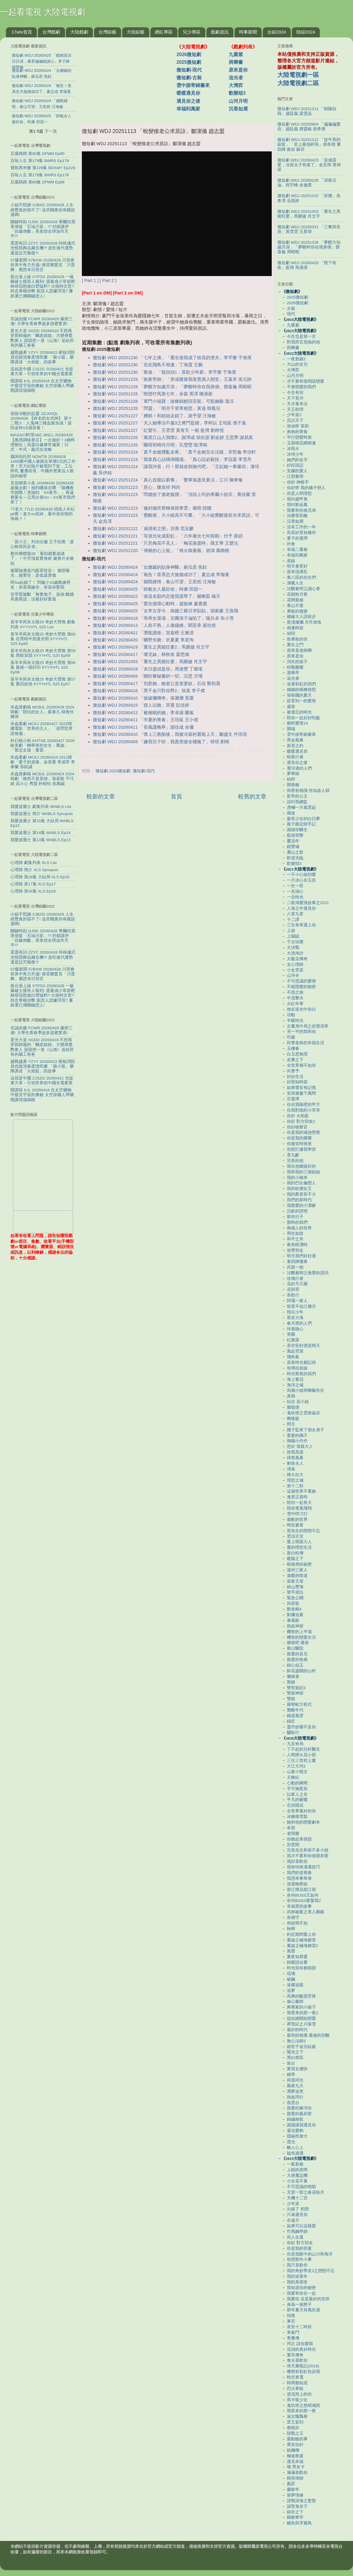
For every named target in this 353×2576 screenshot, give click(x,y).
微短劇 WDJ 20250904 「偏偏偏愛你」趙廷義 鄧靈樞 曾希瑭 (309, 126)
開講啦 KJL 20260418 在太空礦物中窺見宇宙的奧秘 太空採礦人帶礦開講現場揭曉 (42, 386)
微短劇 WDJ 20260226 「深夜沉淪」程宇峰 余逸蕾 (306, 182)
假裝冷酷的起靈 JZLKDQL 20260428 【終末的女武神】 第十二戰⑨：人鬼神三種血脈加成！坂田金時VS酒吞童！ (41, 420)
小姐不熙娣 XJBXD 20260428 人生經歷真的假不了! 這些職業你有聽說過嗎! (42, 210)
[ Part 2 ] (108, 280)
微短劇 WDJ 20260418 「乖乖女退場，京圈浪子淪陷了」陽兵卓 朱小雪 (163, 618)
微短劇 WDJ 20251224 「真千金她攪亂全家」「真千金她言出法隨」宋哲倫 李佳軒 (174, 452)
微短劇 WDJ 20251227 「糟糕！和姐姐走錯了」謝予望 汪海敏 (154, 415)
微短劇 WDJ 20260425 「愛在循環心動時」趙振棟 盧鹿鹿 (150, 603)
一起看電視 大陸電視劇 (42, 12)
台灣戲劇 (51, 31)
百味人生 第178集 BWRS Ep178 (39, 175)
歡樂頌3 (237, 93)
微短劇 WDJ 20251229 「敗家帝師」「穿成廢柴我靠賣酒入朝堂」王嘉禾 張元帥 (172, 379)
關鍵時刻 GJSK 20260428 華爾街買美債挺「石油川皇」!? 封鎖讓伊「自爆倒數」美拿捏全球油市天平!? (42, 229)
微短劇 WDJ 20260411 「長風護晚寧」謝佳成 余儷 (143, 727)
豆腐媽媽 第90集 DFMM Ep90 (37, 153)
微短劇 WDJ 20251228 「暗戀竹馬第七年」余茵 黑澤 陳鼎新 (153, 393)
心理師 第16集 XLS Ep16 (33, 891)
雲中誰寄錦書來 (193, 85)
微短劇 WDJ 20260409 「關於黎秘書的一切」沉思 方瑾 (148, 676)
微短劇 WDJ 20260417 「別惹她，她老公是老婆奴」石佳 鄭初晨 (156, 683)
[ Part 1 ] (90, 280)
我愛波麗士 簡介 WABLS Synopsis (41, 813)
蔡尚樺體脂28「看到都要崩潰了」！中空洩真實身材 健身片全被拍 (42, 558)
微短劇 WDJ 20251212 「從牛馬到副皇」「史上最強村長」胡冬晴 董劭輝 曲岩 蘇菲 (309, 144)
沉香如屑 (238, 108)
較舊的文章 (252, 796)
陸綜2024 (305, 31)
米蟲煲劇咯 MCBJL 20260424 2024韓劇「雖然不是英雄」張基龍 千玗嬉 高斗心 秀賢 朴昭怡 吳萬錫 (42, 779)
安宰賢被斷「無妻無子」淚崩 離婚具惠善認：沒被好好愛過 (42, 596)
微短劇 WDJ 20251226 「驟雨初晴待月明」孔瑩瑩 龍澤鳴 (150, 445)
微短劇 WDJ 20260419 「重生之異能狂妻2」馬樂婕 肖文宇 (151, 647)
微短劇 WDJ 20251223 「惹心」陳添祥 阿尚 (136, 487)
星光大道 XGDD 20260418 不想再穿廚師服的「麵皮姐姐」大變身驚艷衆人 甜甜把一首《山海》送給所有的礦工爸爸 (42, 338)
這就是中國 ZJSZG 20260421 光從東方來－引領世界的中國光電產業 (41, 371)
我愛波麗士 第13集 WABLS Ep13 (40, 840)
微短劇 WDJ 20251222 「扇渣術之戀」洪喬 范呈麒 (143, 528)
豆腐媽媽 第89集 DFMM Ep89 (37, 182)
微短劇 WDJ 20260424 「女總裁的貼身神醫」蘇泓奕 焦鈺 (150, 567)
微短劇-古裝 (189, 77)
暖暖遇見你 (188, 93)
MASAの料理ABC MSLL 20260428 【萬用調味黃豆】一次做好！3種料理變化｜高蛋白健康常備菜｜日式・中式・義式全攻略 (42, 442)
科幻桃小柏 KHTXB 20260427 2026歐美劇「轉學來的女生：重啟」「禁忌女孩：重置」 (42, 745)
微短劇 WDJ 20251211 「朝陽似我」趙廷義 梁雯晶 (306, 111)
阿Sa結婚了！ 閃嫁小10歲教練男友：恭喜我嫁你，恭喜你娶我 (40, 584)
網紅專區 (164, 31)
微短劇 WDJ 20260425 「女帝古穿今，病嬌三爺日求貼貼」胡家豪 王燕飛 (165, 610)
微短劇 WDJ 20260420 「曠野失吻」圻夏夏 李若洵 (143, 640)
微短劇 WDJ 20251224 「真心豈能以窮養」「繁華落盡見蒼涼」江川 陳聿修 (168, 480)
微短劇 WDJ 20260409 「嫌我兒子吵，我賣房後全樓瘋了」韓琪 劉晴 (161, 741)
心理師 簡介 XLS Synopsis (34, 870)
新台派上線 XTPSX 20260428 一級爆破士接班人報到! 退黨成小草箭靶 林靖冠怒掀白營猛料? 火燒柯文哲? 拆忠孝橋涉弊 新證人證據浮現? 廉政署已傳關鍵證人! (42, 286)
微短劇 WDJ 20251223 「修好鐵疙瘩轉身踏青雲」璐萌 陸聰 (152, 508)
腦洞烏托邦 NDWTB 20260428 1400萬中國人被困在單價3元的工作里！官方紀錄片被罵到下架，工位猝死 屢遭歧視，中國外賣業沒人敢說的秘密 (43, 466)
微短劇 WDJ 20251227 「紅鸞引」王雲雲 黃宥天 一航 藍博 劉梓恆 (158, 430)
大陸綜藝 (135, 31)
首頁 (176, 796)
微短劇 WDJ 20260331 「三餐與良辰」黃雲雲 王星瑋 (309, 229)
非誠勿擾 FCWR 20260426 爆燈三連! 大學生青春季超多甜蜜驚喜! (41, 321)
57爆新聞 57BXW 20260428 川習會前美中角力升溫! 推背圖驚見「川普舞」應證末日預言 (42, 265)
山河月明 (238, 101)
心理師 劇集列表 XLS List (33, 862)
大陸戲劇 (79, 31)
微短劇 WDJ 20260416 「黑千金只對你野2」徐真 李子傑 (149, 690)
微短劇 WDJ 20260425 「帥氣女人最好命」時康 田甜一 (148, 589)
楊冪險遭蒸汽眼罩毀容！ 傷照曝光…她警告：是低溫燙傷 (40, 573)
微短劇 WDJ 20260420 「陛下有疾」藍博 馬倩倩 (306, 265)
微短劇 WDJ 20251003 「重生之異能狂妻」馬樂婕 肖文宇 (150, 661)
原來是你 (238, 69)
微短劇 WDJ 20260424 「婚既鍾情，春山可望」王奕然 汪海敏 (154, 581)
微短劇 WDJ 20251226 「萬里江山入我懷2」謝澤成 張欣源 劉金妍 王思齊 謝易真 (173, 437)
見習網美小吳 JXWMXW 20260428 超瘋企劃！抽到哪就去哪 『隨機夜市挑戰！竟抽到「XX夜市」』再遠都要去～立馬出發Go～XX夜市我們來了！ (42, 493)
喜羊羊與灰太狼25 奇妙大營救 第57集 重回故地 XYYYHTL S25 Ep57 (43, 681)
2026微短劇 (188, 54)
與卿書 (236, 62)
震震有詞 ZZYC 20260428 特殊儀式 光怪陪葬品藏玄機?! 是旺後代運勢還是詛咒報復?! (42, 248)
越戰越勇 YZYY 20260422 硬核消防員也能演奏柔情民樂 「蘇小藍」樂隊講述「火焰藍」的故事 (42, 357)
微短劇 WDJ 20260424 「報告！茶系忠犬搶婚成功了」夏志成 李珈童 (161, 574)
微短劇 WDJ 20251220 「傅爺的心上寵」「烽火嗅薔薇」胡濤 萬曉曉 (161, 550)
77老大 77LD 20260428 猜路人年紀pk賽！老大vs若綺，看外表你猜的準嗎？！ (42, 514)
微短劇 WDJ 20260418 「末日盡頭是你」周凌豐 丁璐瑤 (148, 669)
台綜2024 (276, 31)
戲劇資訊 (220, 31)
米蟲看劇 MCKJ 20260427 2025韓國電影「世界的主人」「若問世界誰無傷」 (41, 728)
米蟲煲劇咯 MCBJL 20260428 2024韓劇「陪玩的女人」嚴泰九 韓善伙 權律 (42, 712)
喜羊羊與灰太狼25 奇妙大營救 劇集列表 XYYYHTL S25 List (42, 624)
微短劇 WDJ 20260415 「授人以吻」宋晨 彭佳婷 (141, 705)
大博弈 (236, 85)
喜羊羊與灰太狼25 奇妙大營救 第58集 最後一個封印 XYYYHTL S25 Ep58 (43, 667)
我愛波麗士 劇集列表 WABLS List (40, 806)
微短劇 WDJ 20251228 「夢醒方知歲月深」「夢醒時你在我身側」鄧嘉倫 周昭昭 (172, 386)
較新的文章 (101, 796)
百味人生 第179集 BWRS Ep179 (39, 160)
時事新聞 (248, 31)
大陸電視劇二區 (298, 83)
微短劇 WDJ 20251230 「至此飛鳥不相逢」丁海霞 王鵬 (148, 364)
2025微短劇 (188, 62)
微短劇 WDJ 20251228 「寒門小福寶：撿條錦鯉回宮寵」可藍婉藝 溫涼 (163, 401)
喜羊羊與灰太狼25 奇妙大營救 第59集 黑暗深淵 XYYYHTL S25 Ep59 (43, 653)
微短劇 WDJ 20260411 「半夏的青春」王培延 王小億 (145, 719)
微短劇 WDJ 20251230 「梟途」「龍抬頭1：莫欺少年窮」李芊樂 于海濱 (164, 372)
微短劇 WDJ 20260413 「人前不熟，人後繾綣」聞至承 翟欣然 (154, 625)
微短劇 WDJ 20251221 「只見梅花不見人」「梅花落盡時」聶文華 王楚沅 (165, 543)
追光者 (236, 77)
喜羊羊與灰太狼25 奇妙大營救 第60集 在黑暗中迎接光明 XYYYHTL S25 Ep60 (43, 639)
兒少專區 (192, 31)
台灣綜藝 (107, 31)
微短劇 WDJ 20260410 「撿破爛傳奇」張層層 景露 (143, 698)
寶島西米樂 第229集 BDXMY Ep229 (42, 168)
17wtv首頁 (22, 31)
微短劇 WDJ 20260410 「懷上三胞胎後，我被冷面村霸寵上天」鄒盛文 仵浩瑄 (170, 734)
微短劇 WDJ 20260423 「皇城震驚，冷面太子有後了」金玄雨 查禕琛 (309, 165)
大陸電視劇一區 (298, 75)
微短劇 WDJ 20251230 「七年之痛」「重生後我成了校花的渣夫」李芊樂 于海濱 (172, 357)
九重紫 (236, 54)
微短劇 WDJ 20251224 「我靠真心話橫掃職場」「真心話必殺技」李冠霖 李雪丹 (172, 459)
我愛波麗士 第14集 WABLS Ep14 (40, 832)
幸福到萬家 (188, 108)
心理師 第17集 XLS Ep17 (33, 884)
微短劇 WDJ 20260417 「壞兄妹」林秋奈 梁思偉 (141, 654)
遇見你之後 (188, 101)
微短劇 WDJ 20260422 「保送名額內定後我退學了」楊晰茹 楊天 (156, 596)
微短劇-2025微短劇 (113, 771)
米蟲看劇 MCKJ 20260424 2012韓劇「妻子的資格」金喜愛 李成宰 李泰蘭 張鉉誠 (42, 762)
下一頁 (50, 131)
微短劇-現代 (189, 69)
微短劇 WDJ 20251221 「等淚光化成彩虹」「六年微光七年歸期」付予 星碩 (168, 536)
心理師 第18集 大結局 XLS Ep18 (39, 877)
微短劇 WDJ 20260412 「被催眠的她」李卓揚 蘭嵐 (143, 712)
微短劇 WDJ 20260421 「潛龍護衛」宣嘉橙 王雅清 (143, 632)
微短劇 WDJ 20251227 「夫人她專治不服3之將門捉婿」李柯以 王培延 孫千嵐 (169, 423)
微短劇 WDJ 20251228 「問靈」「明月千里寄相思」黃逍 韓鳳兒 (156, 408)
